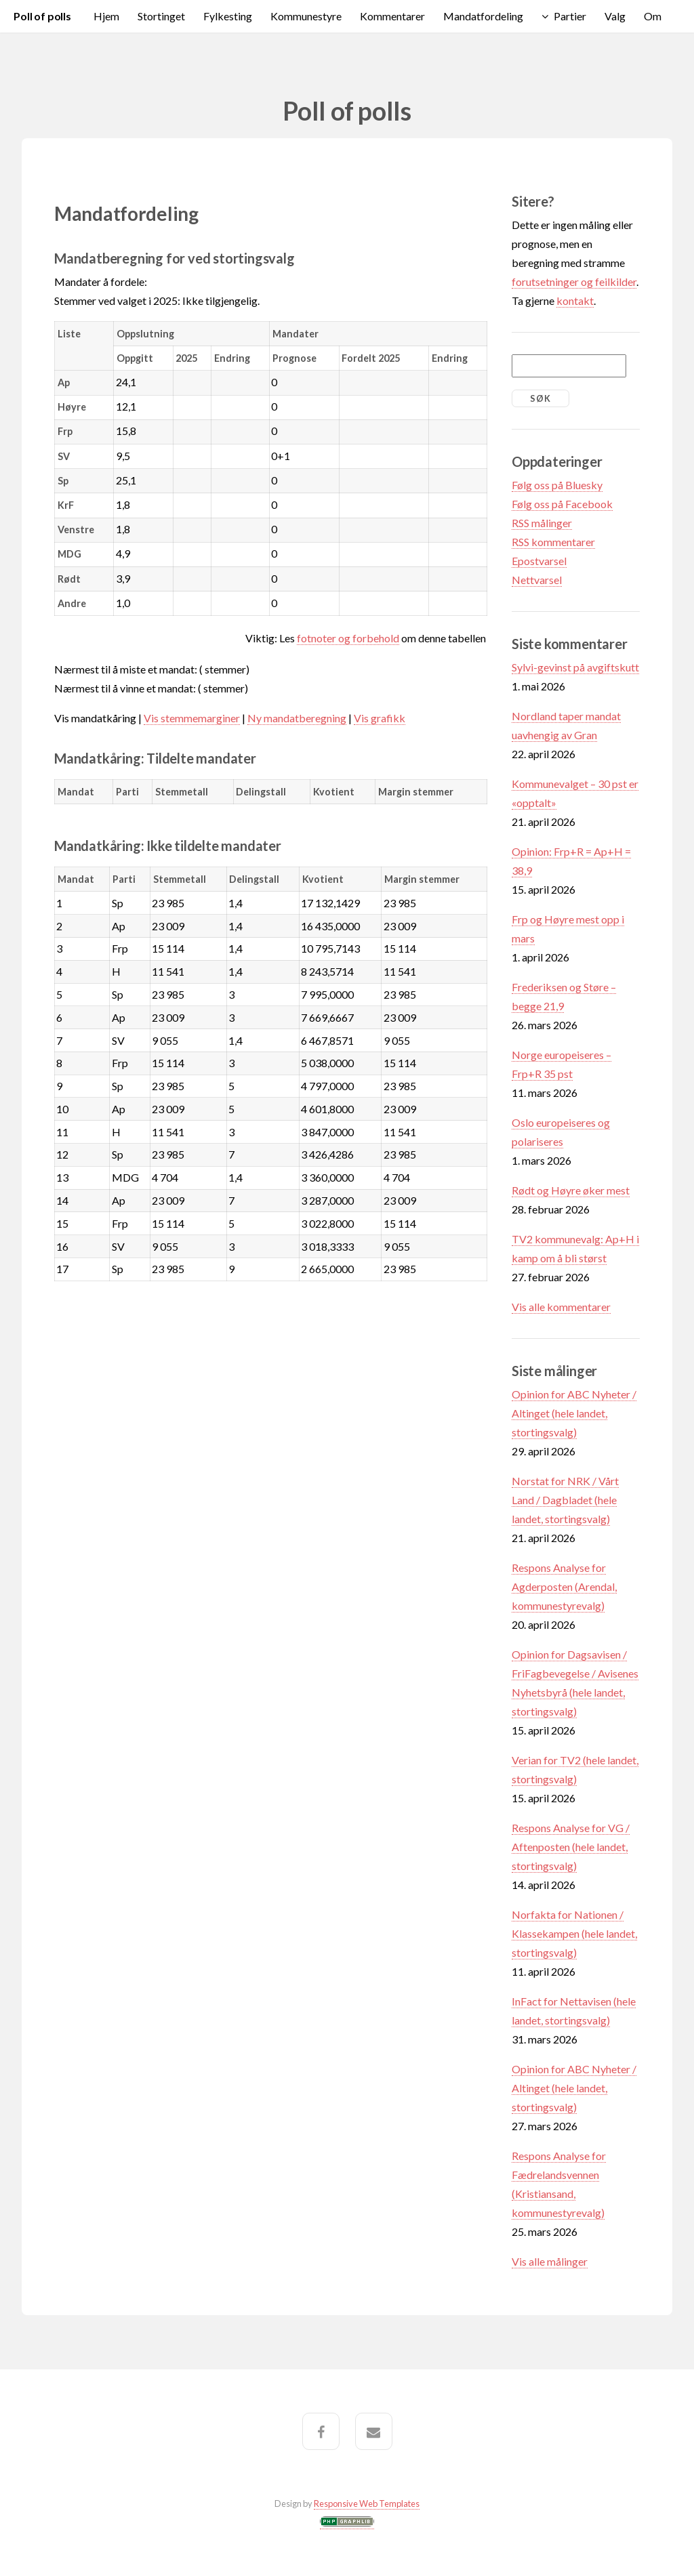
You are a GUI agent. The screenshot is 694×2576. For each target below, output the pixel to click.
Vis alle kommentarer (561, 1306)
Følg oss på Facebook (562, 503)
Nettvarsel (537, 579)
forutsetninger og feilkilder (574, 281)
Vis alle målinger (550, 2261)
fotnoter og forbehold (348, 637)
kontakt (575, 300)
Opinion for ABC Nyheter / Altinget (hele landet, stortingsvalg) (574, 1413)
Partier (570, 15)
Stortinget (161, 15)
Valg (615, 15)
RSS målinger (542, 522)
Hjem (106, 15)
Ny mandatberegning (296, 717)
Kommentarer (392, 15)
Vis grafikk (379, 717)
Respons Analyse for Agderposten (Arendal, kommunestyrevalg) (564, 1586)
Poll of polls (42, 15)
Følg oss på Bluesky (557, 484)
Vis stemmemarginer (192, 717)
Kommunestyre (306, 15)
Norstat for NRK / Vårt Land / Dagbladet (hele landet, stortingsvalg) (565, 1499)
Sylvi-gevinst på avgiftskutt (575, 667)
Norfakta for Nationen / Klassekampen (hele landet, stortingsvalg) (574, 1933)
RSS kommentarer (553, 541)
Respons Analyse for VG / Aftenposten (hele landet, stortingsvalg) (571, 1846)
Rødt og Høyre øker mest (571, 1190)
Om (652, 15)
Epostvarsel (539, 560)
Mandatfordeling (483, 15)
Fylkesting (227, 15)
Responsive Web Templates (367, 2503)
